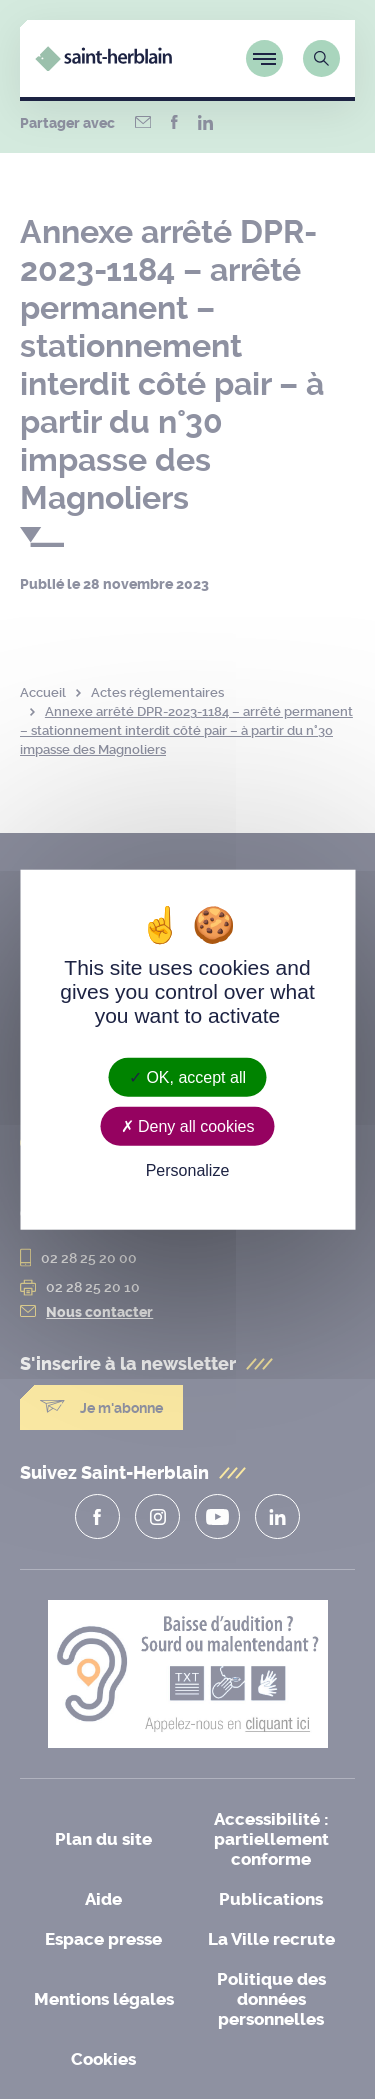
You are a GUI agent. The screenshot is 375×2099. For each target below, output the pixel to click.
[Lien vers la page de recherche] (321, 58)
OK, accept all (187, 1076)
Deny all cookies (188, 1125)
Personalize (188, 1170)
